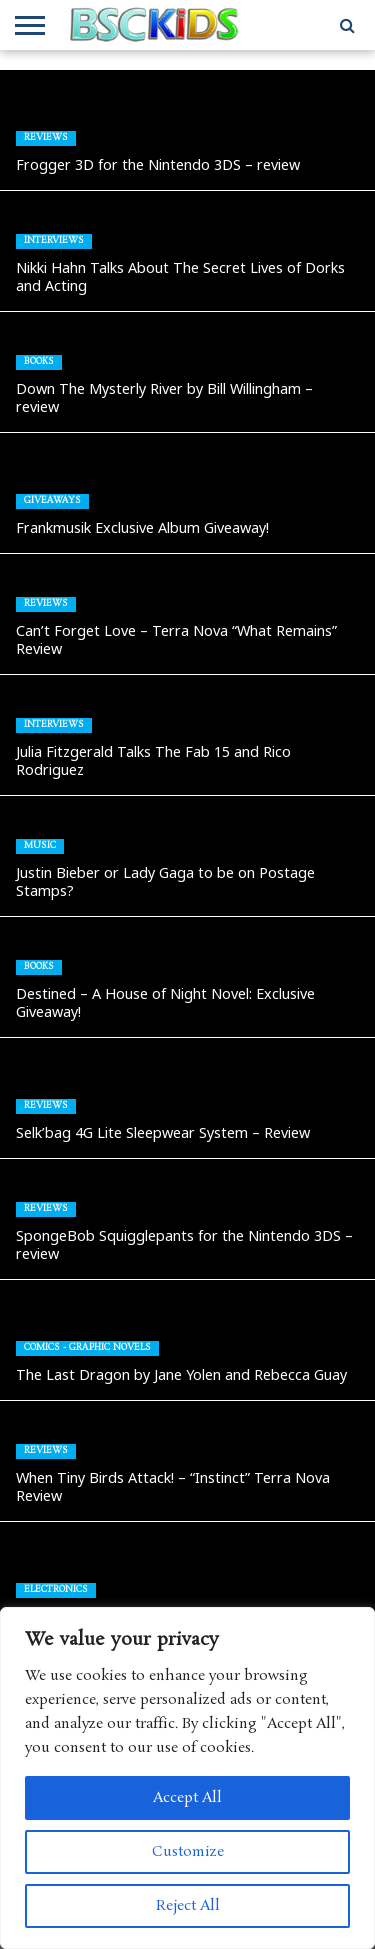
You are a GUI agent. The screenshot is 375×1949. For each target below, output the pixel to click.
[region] (187, 1778)
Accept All (187, 1798)
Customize (188, 1852)
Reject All (188, 1906)
